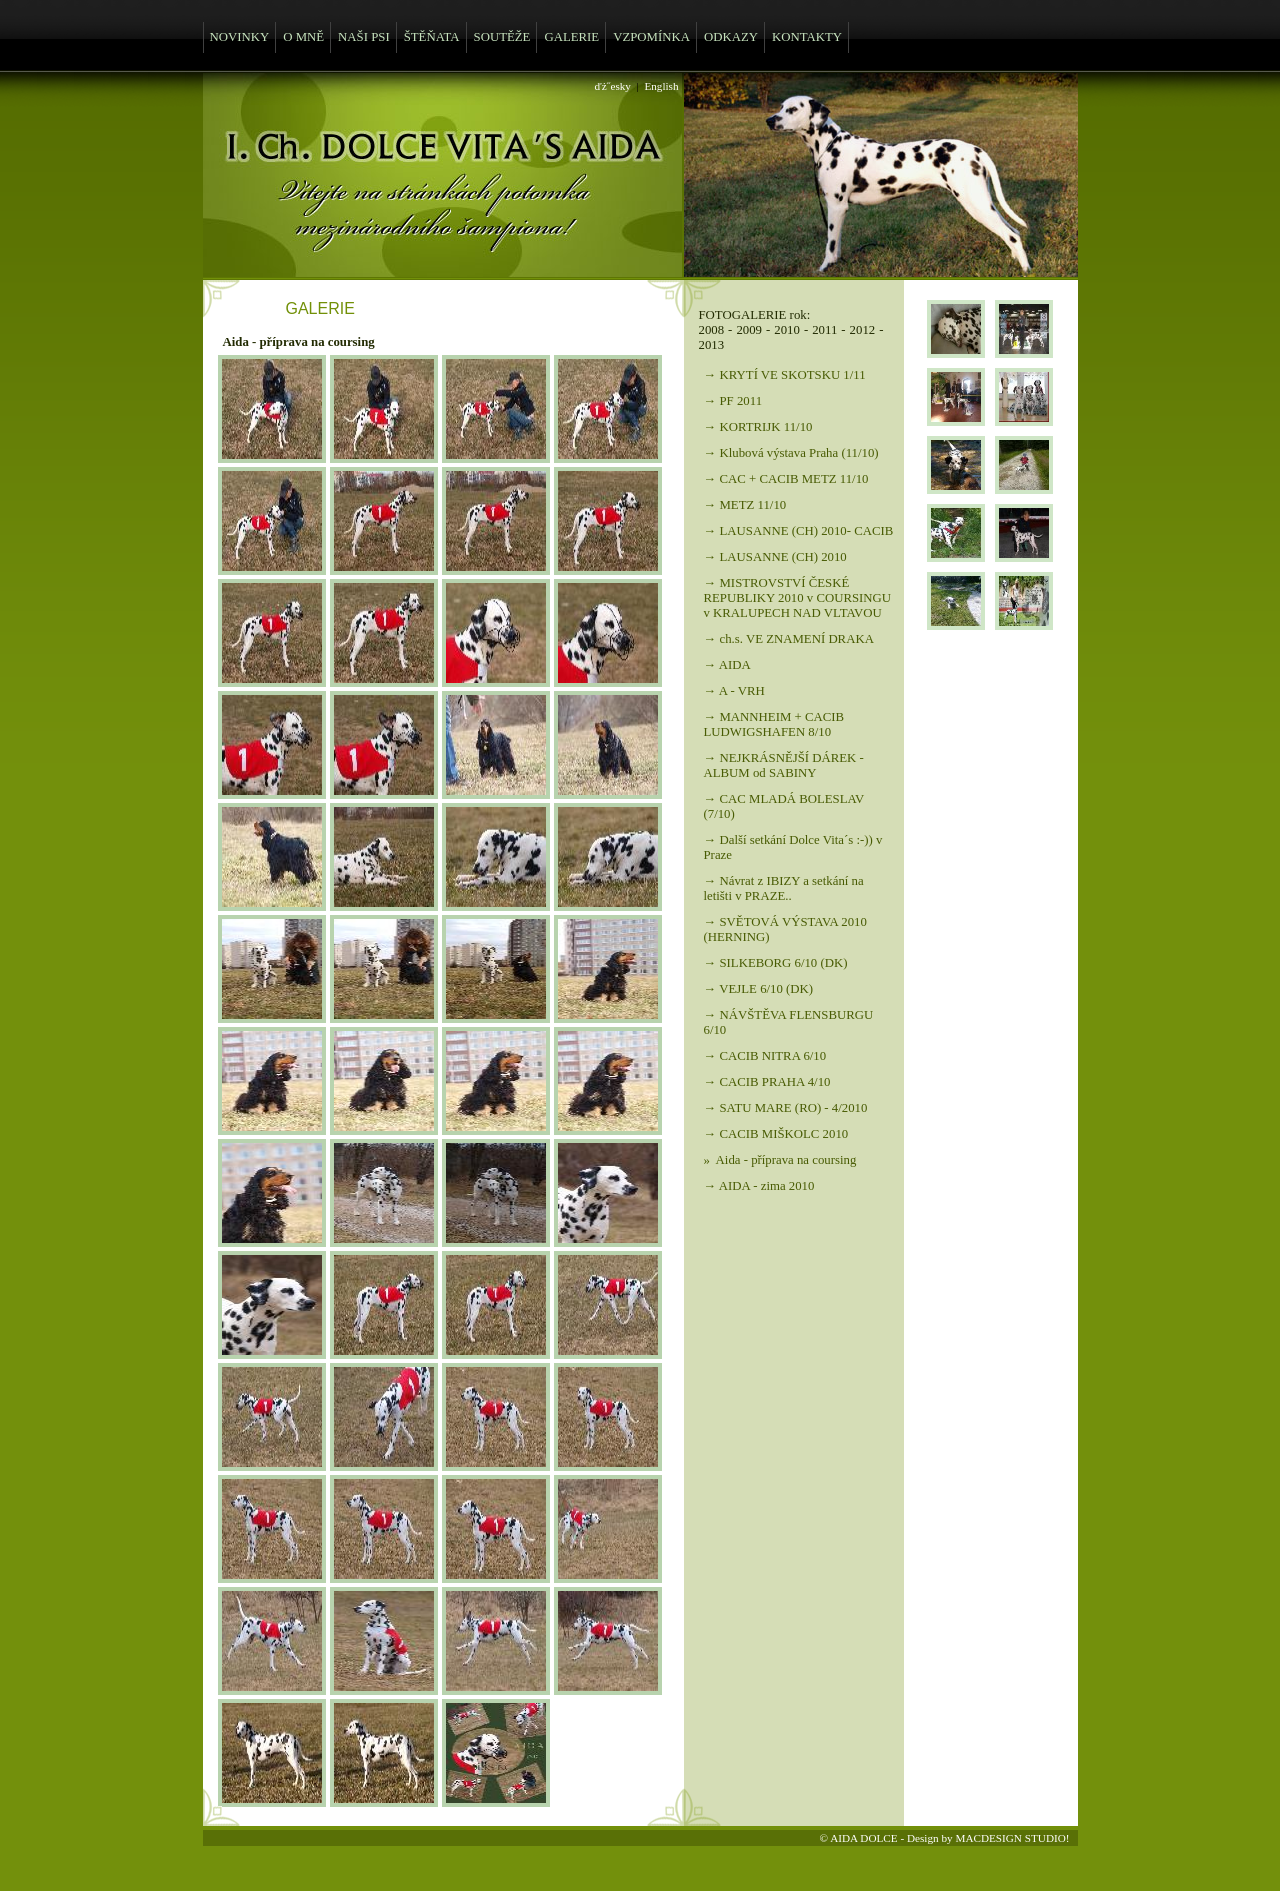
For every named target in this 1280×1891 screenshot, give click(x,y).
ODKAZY (731, 37)
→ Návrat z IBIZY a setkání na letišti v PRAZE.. (784, 888)
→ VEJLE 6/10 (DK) (759, 989)
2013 (712, 345)
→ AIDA (727, 665)
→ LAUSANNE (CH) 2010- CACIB (799, 531)
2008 (712, 330)
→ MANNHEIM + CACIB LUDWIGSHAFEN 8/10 (774, 724)
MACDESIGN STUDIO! (1012, 1838)
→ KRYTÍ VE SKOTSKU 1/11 (785, 375)
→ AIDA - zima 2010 (759, 1186)
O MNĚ (303, 37)
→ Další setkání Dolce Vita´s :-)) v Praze (793, 847)
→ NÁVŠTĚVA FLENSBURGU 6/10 (789, 1022)
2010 (787, 330)
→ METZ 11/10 (745, 505)
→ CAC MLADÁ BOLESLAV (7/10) (784, 806)
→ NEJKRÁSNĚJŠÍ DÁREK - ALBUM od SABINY (784, 765)
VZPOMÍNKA (651, 37)
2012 (863, 330)
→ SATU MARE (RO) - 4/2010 (786, 1108)
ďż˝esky (613, 86)
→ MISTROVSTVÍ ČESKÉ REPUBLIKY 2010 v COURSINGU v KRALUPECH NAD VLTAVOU (798, 598)
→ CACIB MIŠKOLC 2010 (776, 1134)
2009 (749, 330)
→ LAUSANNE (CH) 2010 (775, 557)
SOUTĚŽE (502, 37)
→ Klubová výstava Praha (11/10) (791, 453)
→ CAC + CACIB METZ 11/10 (786, 479)
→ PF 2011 (733, 401)
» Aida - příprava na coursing (780, 1160)
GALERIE (571, 37)
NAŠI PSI (364, 37)
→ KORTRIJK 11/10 (758, 427)
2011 (824, 330)
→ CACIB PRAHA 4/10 (767, 1082)
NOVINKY (240, 37)
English (661, 86)
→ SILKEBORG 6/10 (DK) (776, 963)
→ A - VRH (734, 691)
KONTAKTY (807, 37)
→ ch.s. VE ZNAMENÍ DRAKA (789, 639)
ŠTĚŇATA (432, 37)
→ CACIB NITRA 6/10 (765, 1056)
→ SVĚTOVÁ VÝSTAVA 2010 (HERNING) (785, 929)
